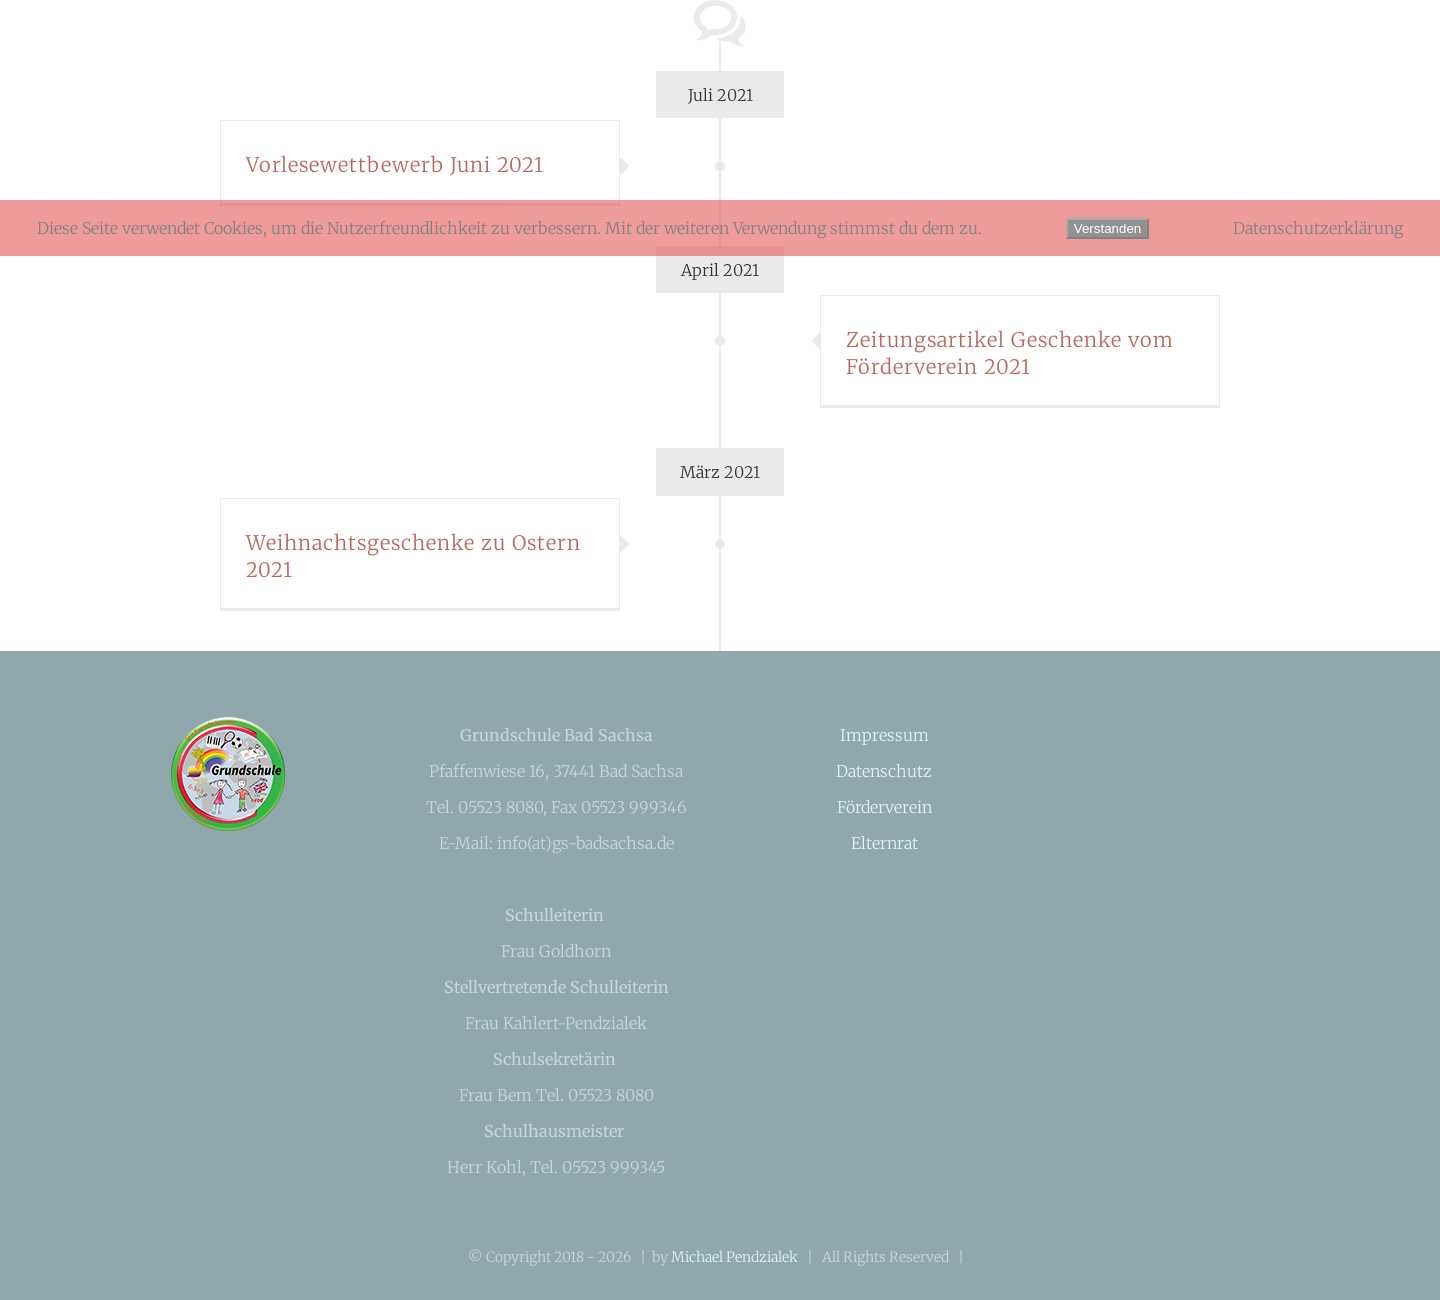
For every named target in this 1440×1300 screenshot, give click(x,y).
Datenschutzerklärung (1318, 228)
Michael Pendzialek (734, 1257)
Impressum (884, 735)
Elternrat (884, 843)
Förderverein (884, 807)
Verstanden (1107, 228)
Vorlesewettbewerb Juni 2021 (395, 164)
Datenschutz (884, 771)
